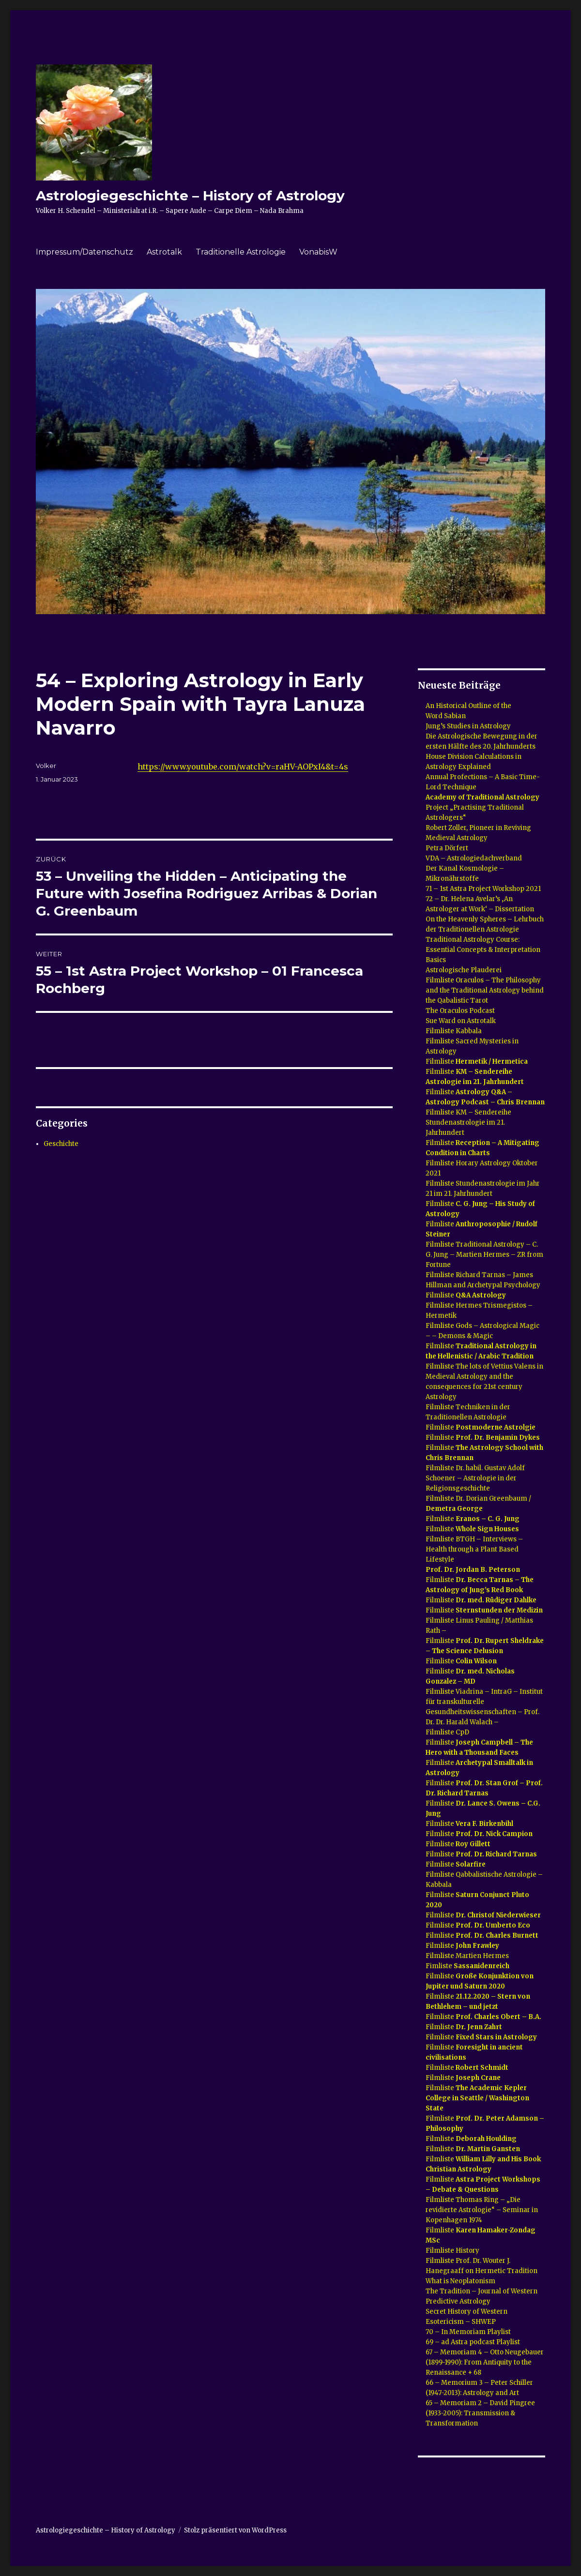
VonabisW (318, 251)
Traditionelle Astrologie (241, 251)
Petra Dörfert (448, 848)
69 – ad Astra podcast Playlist (473, 2342)
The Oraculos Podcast (460, 1011)
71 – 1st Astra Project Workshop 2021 (483, 889)
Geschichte (61, 1144)
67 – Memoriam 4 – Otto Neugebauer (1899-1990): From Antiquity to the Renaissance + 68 (485, 2362)
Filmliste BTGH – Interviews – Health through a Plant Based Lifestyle (474, 1549)
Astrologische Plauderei (464, 970)
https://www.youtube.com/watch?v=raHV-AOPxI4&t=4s (243, 766)
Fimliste (467, 1966)
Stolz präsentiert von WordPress (235, 2530)
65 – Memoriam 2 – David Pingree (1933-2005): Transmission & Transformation (480, 2413)
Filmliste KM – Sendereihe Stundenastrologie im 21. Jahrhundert (468, 1122)
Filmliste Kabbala (454, 1031)
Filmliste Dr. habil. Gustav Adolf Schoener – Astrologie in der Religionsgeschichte (475, 1478)
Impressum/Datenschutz (84, 251)
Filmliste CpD (447, 1732)
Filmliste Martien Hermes (467, 1956)
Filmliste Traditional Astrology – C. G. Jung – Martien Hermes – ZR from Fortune (484, 1254)
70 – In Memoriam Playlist (468, 2332)
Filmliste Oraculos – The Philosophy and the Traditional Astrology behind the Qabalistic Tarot (485, 990)
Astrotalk (164, 251)
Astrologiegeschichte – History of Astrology (190, 195)
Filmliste (477, 1061)
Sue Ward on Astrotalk (461, 1021)
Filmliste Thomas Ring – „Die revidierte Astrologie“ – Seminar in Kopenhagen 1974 (482, 2210)
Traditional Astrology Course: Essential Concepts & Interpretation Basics (483, 949)
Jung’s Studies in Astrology (468, 726)
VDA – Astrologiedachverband (474, 858)
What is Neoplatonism (460, 2281)
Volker (46, 765)
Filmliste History (452, 2250)
